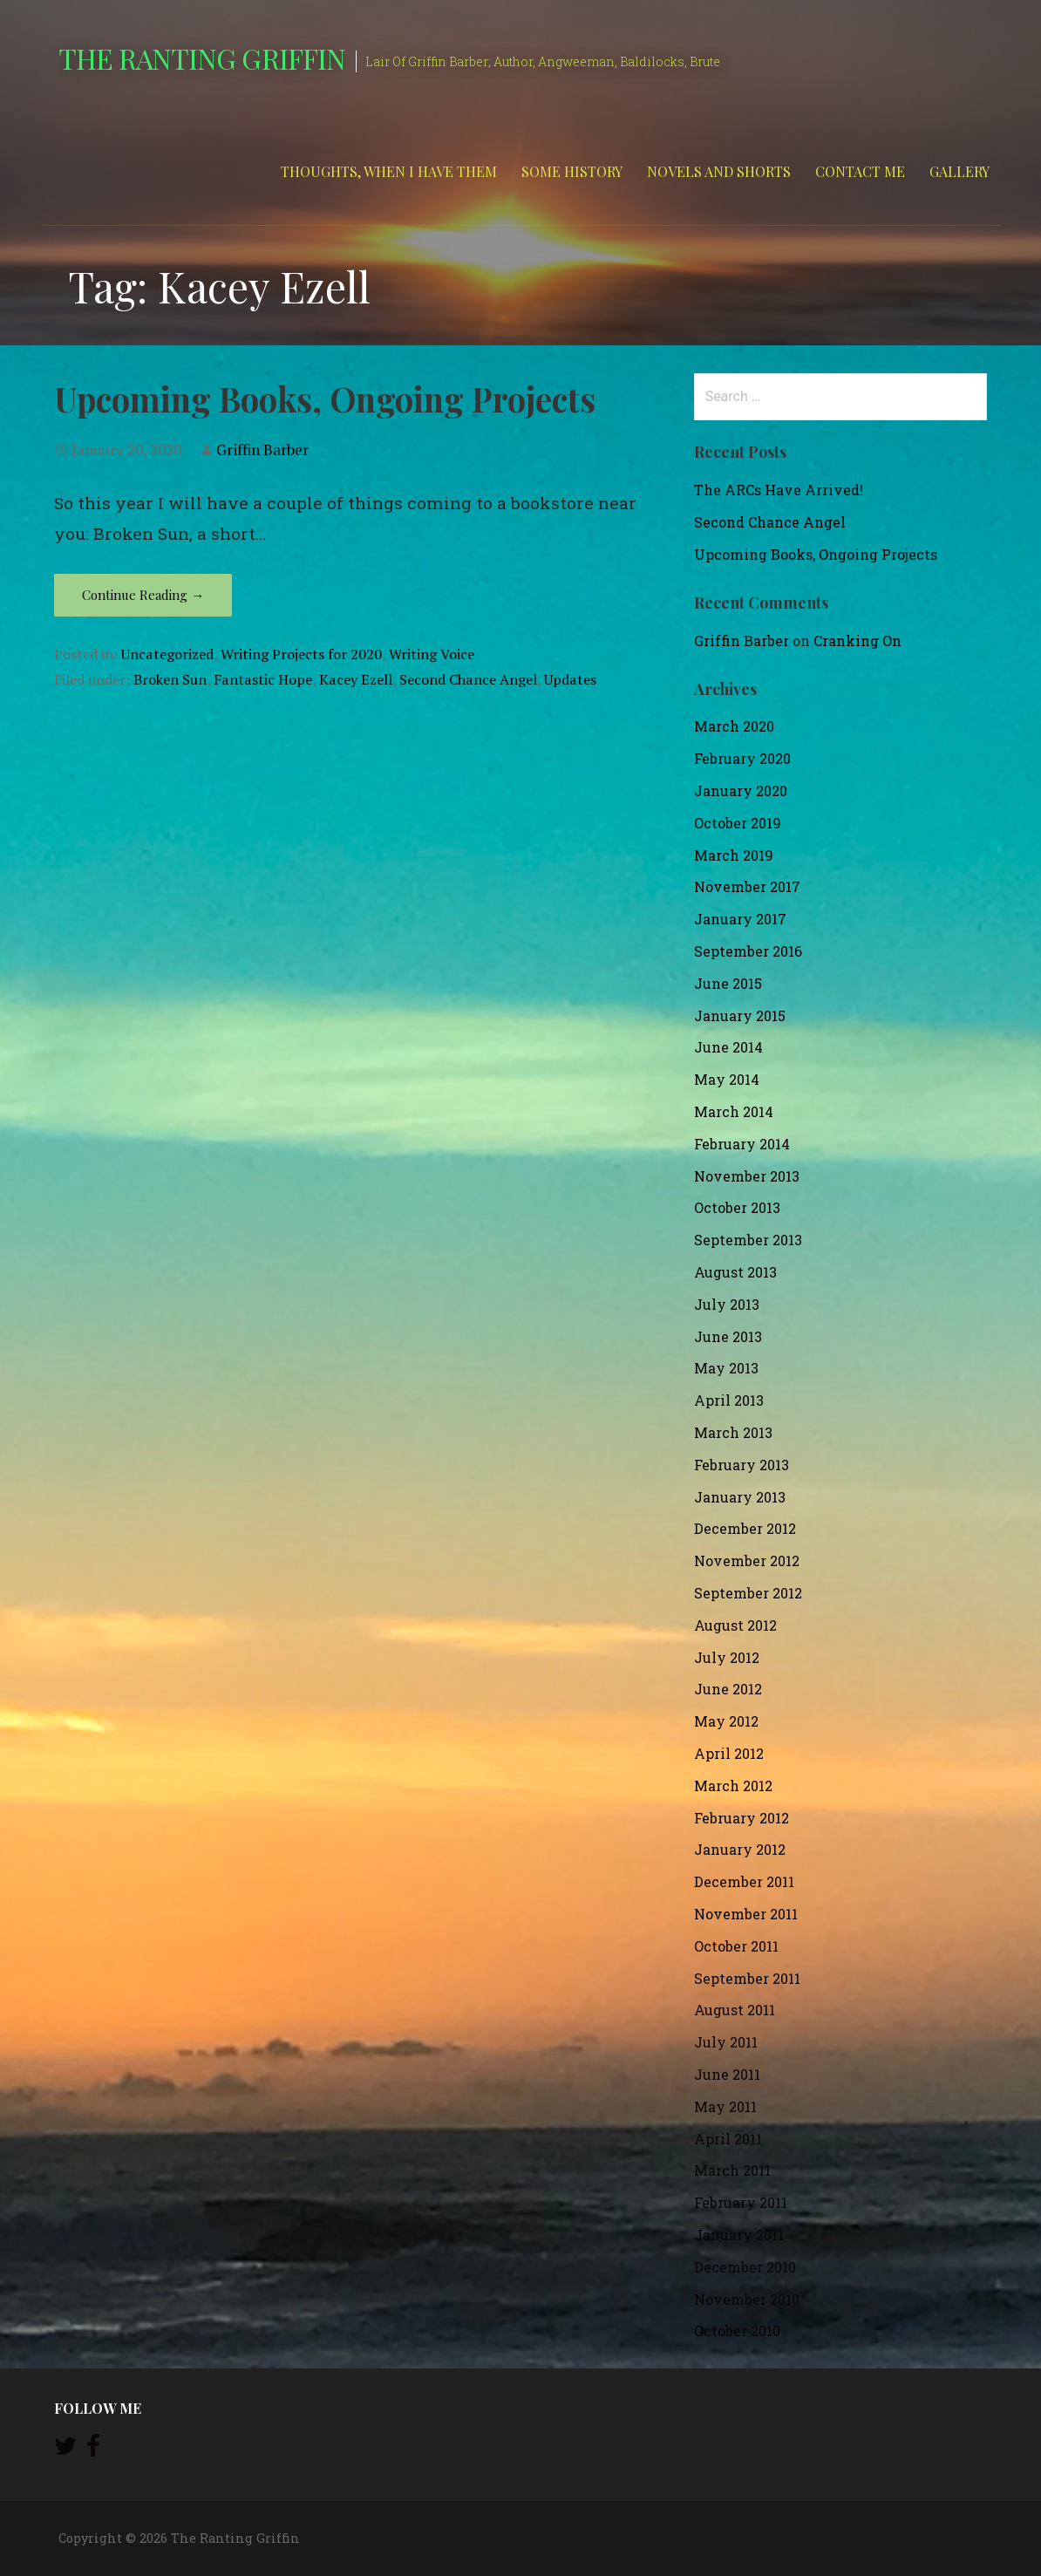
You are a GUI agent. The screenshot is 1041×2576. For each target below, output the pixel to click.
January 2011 (739, 2234)
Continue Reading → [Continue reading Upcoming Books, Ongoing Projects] (143, 594)
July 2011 (726, 2042)
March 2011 (732, 2170)
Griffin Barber (262, 450)
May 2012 (726, 1721)
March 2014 (733, 1111)
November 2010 (746, 2299)
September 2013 (748, 1239)
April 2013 (729, 1400)
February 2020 (742, 758)
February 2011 (740, 2202)
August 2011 (734, 2009)
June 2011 (727, 2074)
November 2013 (746, 1176)
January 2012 (740, 1849)
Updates (570, 679)
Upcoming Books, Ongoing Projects (324, 398)
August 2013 (735, 1272)
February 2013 (741, 1464)
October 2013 (737, 1207)
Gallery (959, 171)
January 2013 (740, 1497)
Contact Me (860, 171)
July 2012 (726, 1657)
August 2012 (735, 1625)
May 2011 (725, 2106)
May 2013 (726, 1368)
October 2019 (737, 823)
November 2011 (746, 1914)
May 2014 (726, 1079)
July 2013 (726, 1304)
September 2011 (747, 1978)
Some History (572, 171)
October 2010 (737, 2330)
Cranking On (857, 640)
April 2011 (728, 2139)
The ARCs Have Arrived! (778, 489)
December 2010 (745, 2267)
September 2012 (748, 1593)
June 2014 (728, 1047)
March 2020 (734, 726)
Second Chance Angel (468, 679)
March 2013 (733, 1432)
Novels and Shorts (719, 171)
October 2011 (736, 1946)
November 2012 (746, 1560)
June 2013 (728, 1336)
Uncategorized (167, 654)
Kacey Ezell (355, 679)
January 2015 (740, 1015)
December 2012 (745, 1528)
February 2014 (742, 1144)
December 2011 (744, 1881)
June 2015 (728, 983)
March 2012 (733, 1785)
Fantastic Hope (263, 679)
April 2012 (729, 1753)
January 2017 (740, 919)
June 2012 (728, 1689)
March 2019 (733, 855)
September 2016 (748, 951)
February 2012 (741, 1818)
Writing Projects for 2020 (301, 654)
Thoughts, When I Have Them (389, 171)
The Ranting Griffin (201, 58)
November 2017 (747, 886)
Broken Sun (170, 679)
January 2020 (740, 790)
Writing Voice (431, 654)
